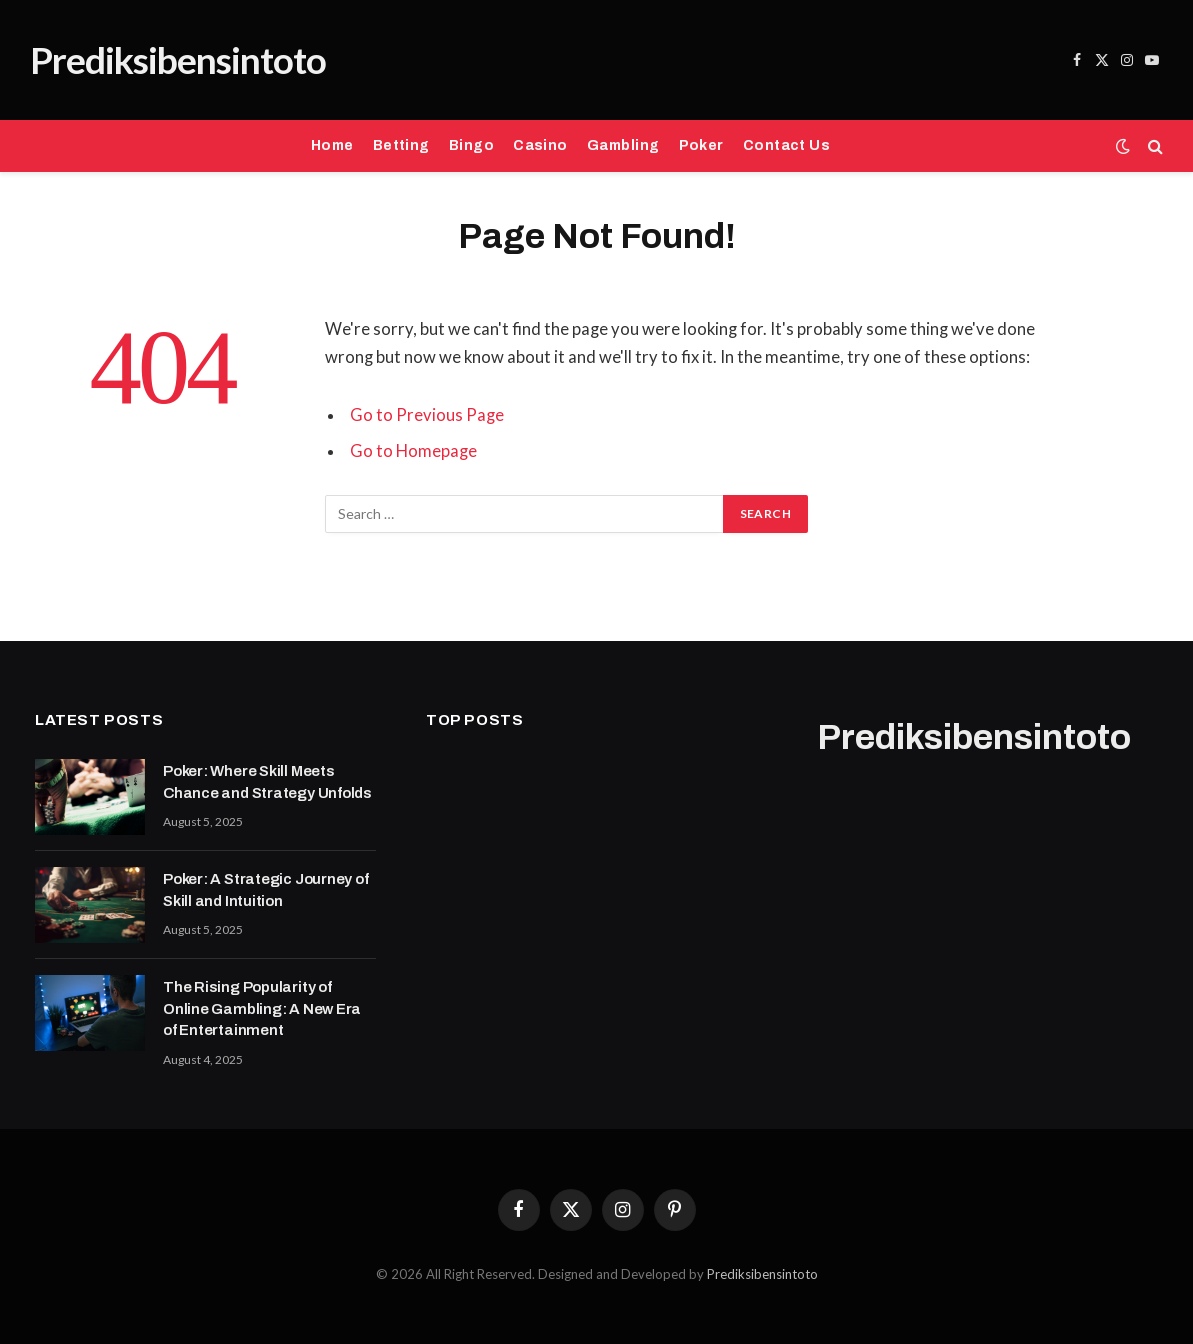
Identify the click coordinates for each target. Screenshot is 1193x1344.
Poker (701, 145)
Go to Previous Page (427, 415)
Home (332, 145)
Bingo (471, 145)
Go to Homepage (413, 451)
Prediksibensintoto (762, 1274)
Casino (540, 145)
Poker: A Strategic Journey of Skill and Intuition (265, 889)
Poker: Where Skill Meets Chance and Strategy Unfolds (267, 781)
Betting (401, 145)
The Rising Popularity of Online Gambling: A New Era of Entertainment (262, 1008)
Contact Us (786, 145)
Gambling (623, 145)
